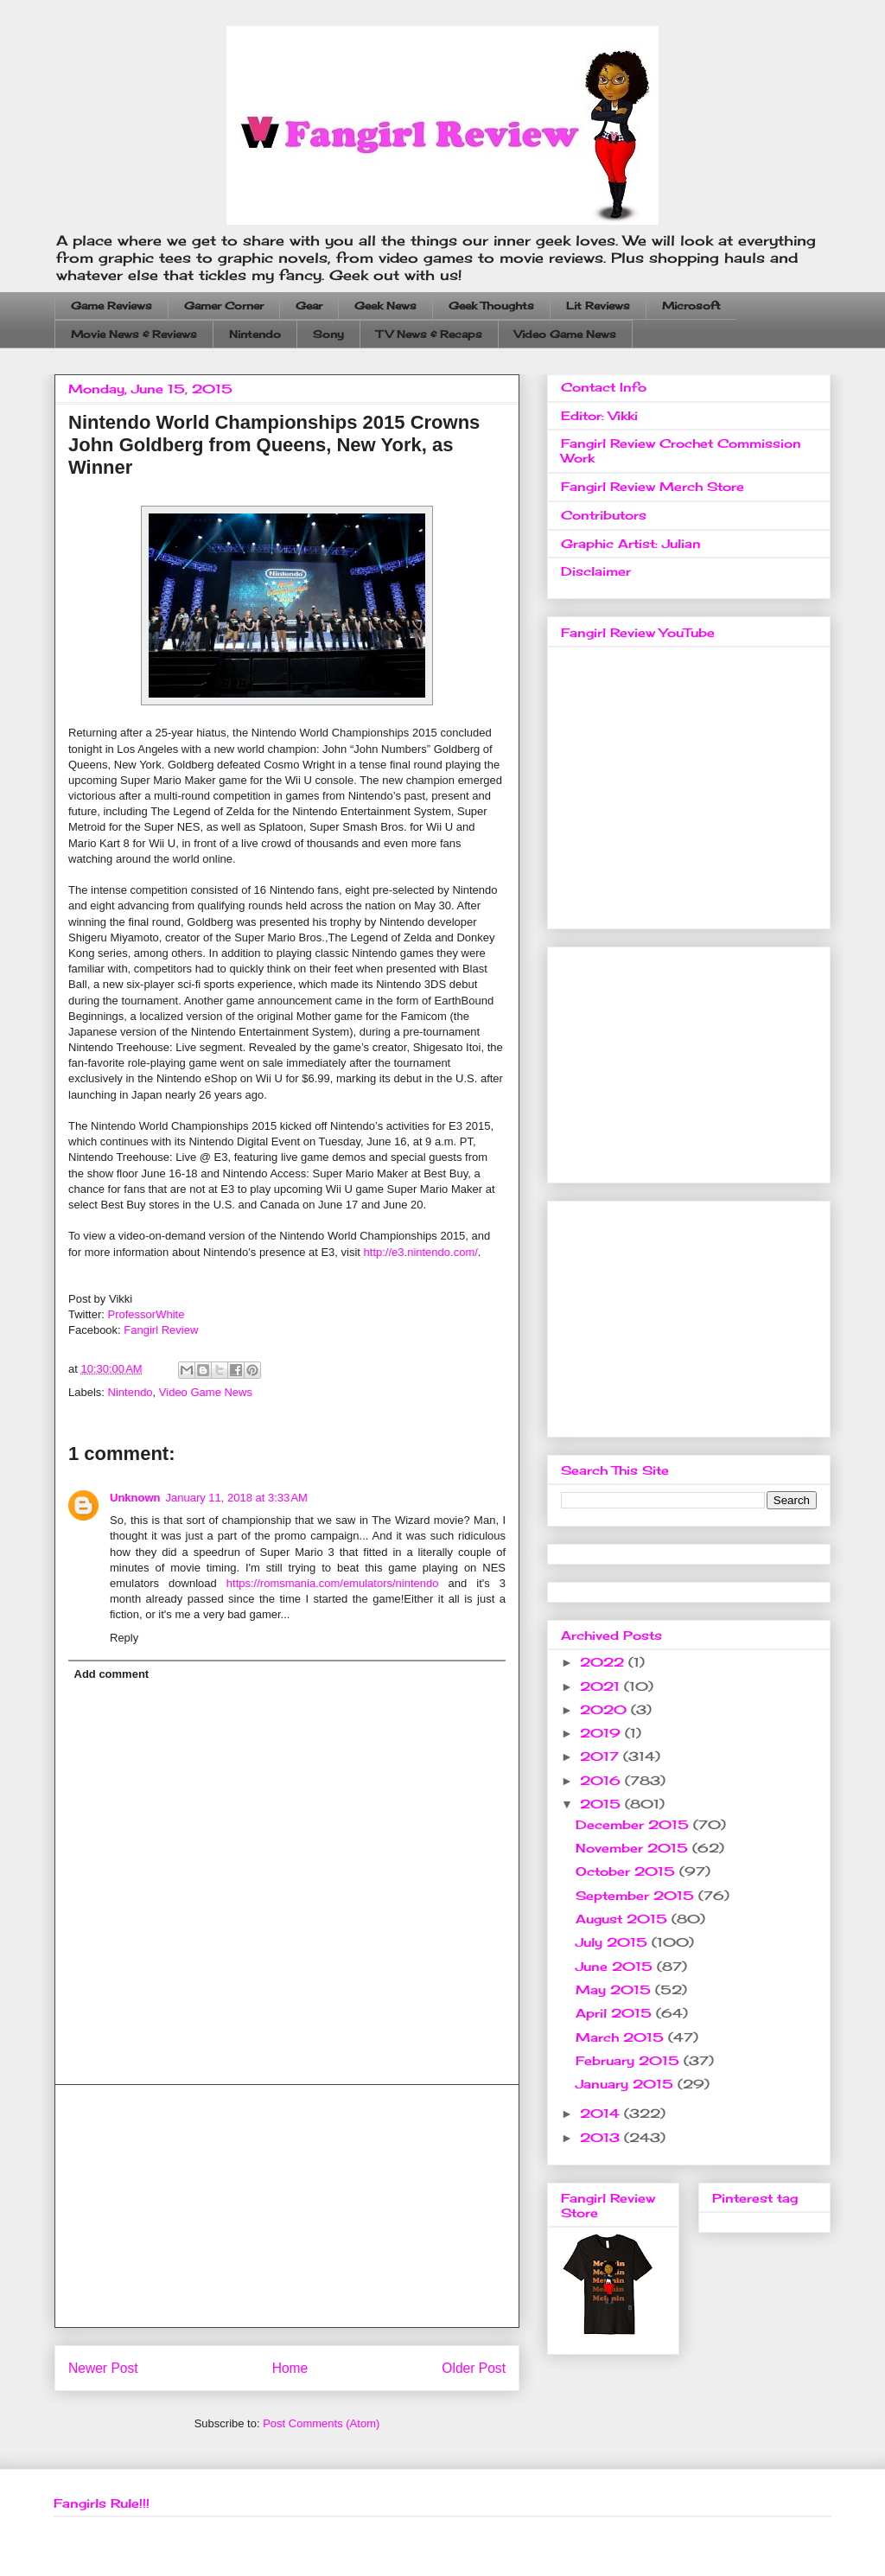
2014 (602, 2113)
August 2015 (624, 1918)
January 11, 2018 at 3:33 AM (237, 1497)
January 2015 (627, 2083)
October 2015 (627, 1871)
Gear (309, 305)
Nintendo (255, 334)
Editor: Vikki (599, 415)
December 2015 (634, 1824)
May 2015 (615, 1989)
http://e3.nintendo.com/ (421, 1252)
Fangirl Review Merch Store (652, 486)
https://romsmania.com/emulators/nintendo (332, 1583)
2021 (602, 1686)
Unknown (135, 1497)
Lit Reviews (598, 305)
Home (290, 2368)
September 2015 (637, 1895)
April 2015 (616, 2012)
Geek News (385, 305)
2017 (601, 1756)
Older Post (474, 2368)
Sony (328, 334)
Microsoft (691, 305)
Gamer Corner (224, 305)
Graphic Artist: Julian (631, 543)
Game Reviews (111, 305)
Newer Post (103, 2368)
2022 (604, 1662)
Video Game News (565, 334)
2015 (602, 1803)
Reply (124, 1637)
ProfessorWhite (146, 1314)
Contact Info (603, 386)
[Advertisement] (287, 2206)
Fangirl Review (161, 1329)
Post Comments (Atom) (321, 2423)
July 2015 (614, 1942)
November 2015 (634, 1847)
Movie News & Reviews (134, 334)
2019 (602, 1732)
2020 (605, 1709)
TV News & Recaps (429, 334)
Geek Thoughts (491, 305)
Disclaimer (596, 571)
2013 (602, 2137)
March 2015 (622, 2037)
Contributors (603, 514)
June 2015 (616, 1966)
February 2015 (630, 2060)
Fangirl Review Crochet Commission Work (681, 450)
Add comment (112, 1673)
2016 (602, 1780)
